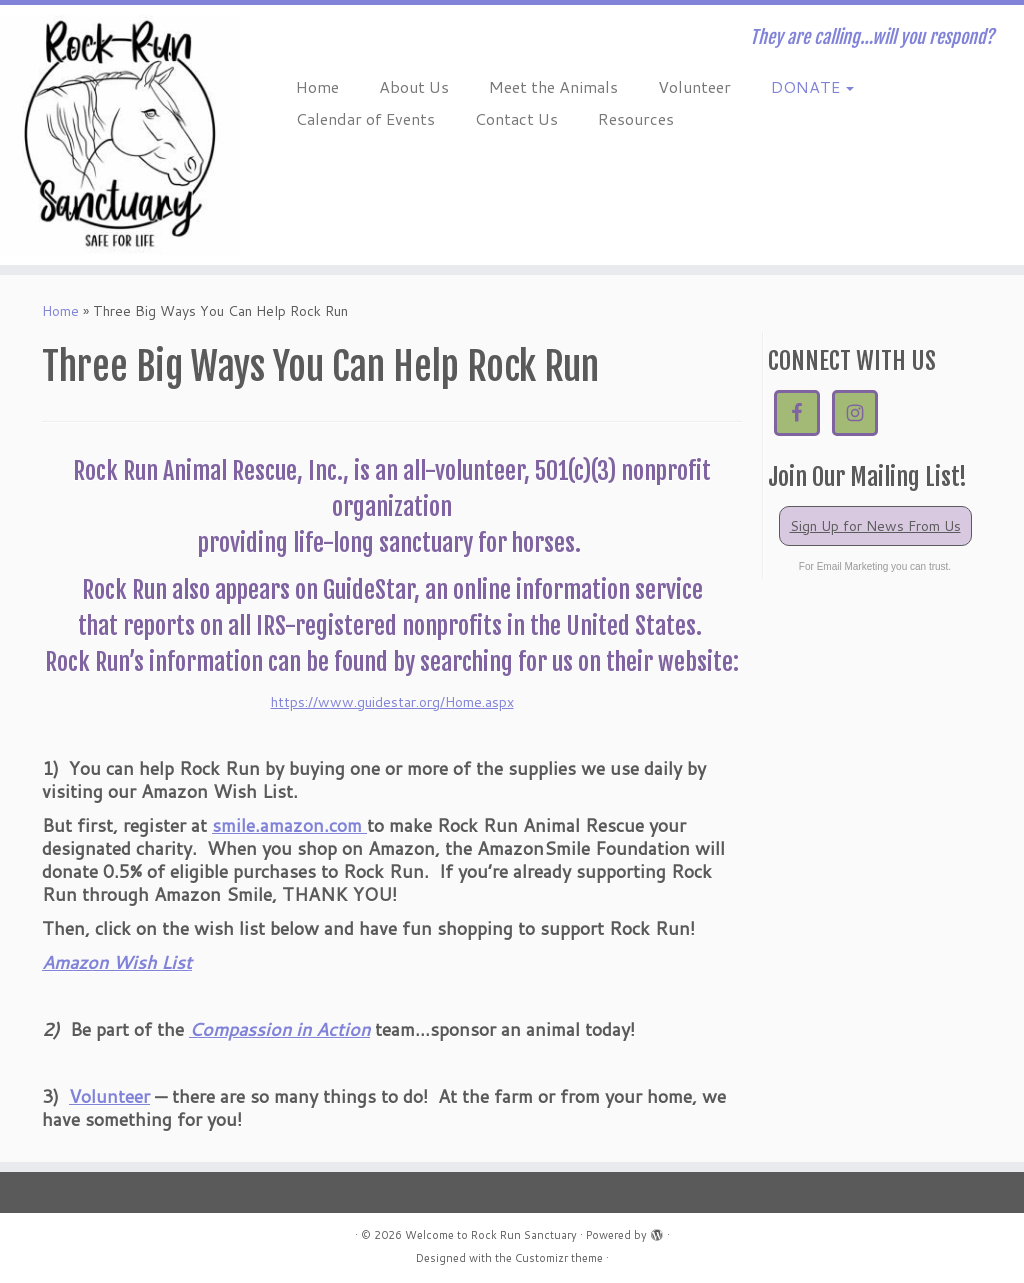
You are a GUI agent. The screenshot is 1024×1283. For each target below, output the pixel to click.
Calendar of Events (365, 118)
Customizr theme (559, 1258)
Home (317, 86)
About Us (414, 86)
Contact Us (516, 118)
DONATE (812, 86)
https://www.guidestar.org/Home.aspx (392, 702)
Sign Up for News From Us (875, 526)
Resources (636, 118)
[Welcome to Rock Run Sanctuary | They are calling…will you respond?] (120, 135)
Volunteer (694, 86)
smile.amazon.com (289, 825)
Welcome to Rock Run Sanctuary (491, 1235)
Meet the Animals (553, 86)
